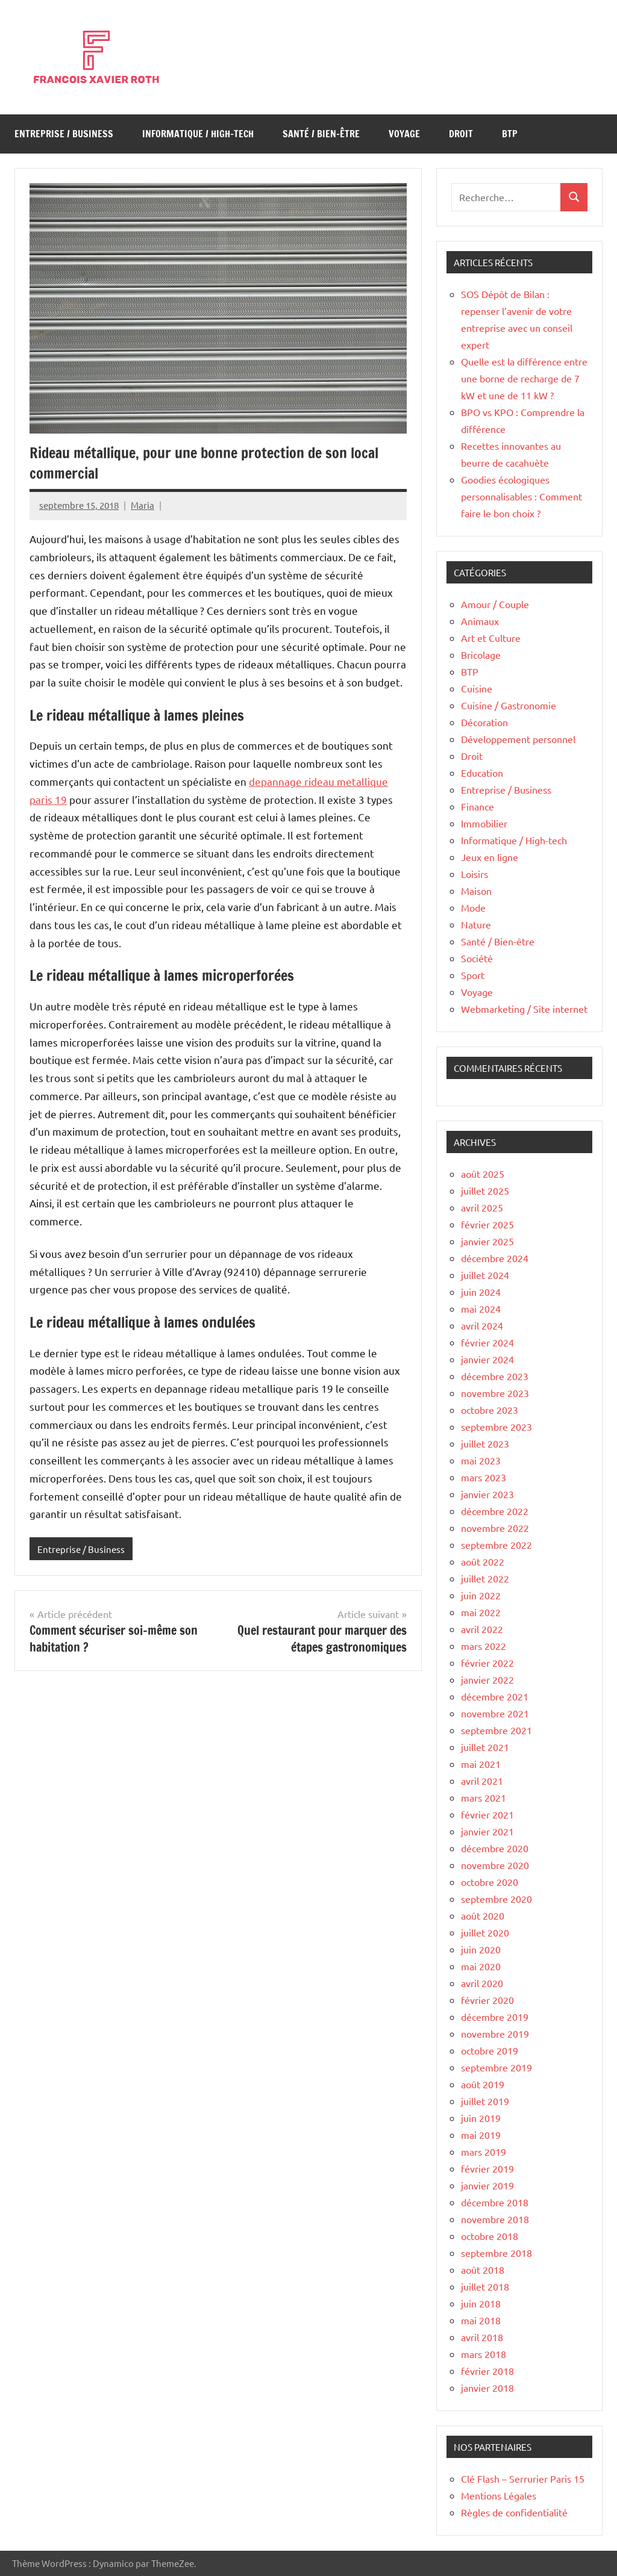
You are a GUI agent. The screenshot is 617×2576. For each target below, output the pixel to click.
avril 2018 (482, 2337)
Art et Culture (491, 638)
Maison (476, 891)
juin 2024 (481, 1292)
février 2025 (487, 1224)
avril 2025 (482, 1207)
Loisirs (474, 874)
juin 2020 (481, 1949)
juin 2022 (481, 1595)
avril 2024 (482, 1325)
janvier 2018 (487, 2388)
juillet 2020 (485, 1932)
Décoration (484, 722)
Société (477, 958)
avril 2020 (482, 1983)
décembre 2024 (494, 1258)
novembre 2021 (495, 1713)
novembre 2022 (495, 1528)
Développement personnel (518, 739)
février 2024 (487, 1342)
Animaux (480, 621)
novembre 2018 (495, 2219)
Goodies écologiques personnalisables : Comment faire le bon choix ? (521, 496)
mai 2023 (481, 1460)
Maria (142, 505)
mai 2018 (481, 2320)
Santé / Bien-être (321, 133)
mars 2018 (483, 2354)
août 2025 (482, 1174)
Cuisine (476, 688)
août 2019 (482, 2084)
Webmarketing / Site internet (524, 1009)
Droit (461, 133)
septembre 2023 (496, 1426)
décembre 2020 (494, 1848)
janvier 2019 (487, 2185)
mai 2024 (481, 1308)
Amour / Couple (495, 604)
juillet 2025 (485, 1190)
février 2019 (487, 2168)
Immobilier (484, 823)
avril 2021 (482, 1781)
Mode (473, 907)
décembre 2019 (494, 2017)
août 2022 (482, 1561)
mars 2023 (483, 1477)
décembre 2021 (494, 1696)
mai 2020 (481, 1966)
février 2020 (487, 2000)
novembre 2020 (495, 1865)
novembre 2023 (495, 1393)
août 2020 (482, 1915)
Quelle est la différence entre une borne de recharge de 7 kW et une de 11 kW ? (524, 378)
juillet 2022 (485, 1578)
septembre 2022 (496, 1544)
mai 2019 (481, 2135)
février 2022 (487, 1663)
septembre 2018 (496, 2253)
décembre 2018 (494, 2202)
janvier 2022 (487, 1679)
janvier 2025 (487, 1241)
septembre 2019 (496, 2067)
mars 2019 (483, 2151)
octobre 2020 (489, 1882)
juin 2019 (481, 2118)
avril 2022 (482, 1629)
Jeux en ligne (489, 857)
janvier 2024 (487, 1359)
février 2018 (487, 2371)
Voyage (404, 133)
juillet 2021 (485, 1747)
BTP (510, 133)
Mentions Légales (498, 2495)
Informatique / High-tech (198, 133)
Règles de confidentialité (514, 2512)
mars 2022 (483, 1646)
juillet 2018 (485, 2286)
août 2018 (482, 2269)
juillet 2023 (485, 1443)
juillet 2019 (485, 2101)
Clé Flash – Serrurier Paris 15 (522, 2478)
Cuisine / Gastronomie (508, 705)
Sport (472, 975)
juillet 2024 (485, 1275)
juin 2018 (481, 2303)
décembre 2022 (494, 1511)
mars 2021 (483, 1797)
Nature (476, 924)
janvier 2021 (487, 1831)
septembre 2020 (496, 1899)
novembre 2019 (495, 2033)
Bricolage (481, 655)
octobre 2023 (489, 1410)
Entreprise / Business (63, 133)
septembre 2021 (496, 1730)
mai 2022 (481, 1612)
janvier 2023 (487, 1494)
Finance (477, 806)
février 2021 (487, 1814)
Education (482, 773)
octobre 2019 (489, 2050)
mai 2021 (481, 1764)
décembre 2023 (494, 1376)
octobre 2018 (489, 2236)
